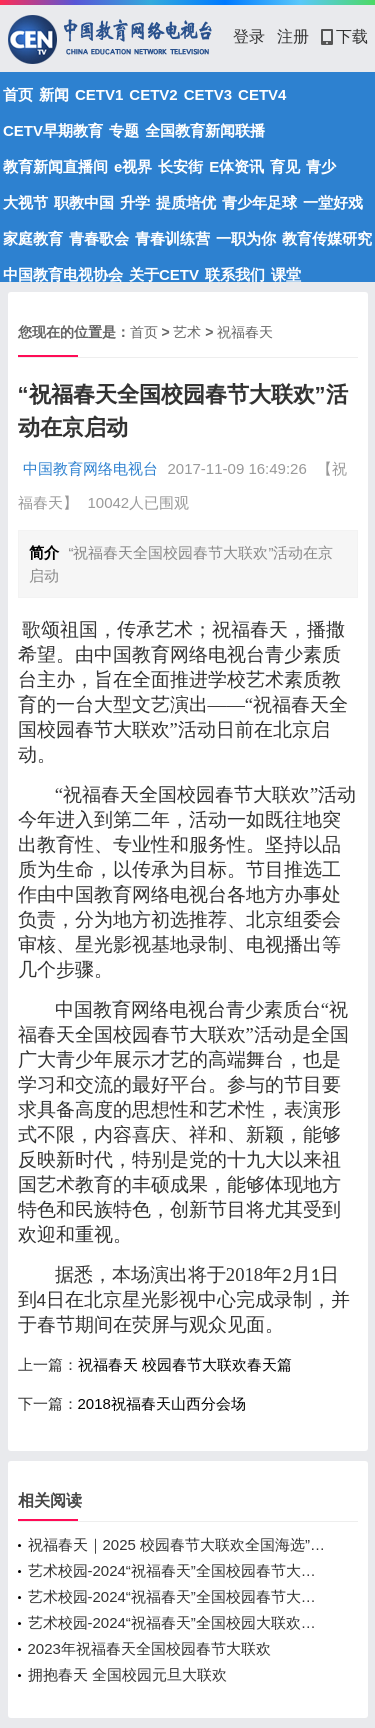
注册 (293, 36)
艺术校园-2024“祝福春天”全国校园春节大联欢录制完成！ (178, 1570)
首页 (18, 94)
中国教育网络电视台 (90, 468)
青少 (321, 166)
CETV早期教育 (53, 130)
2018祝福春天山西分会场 (162, 1403)
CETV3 (208, 94)
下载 (344, 36)
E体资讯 (236, 166)
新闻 (54, 94)
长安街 (180, 166)
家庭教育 (33, 238)
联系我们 (235, 274)
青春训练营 (172, 238)
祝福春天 (245, 332)
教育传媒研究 (327, 238)
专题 (124, 130)
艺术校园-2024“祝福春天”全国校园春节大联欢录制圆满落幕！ (178, 1596)
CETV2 (153, 94)
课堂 (286, 274)
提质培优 (186, 202)
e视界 (133, 166)
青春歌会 (99, 238)
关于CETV (164, 274)
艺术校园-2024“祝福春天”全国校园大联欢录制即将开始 (178, 1622)
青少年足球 (259, 202)
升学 (135, 202)
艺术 (187, 332)
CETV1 (99, 94)
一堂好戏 (333, 202)
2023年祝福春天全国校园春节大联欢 (149, 1648)
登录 (249, 36)
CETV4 (262, 94)
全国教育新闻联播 (205, 130)
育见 (285, 166)
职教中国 (84, 202)
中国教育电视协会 (63, 274)
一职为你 (246, 238)
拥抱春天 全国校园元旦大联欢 (127, 1674)
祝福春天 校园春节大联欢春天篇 (185, 1364)
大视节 (25, 202)
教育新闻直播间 (55, 166)
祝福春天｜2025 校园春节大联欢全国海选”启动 (178, 1544)
